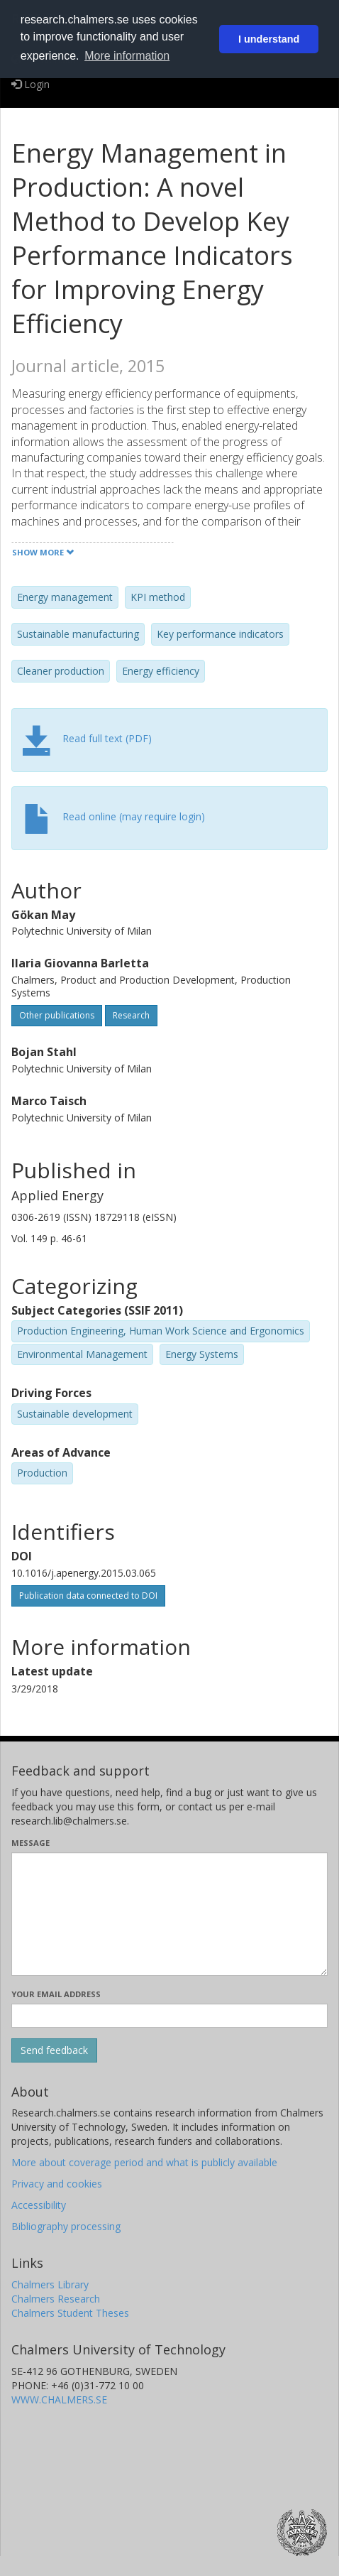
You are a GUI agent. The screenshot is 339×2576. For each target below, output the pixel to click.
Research (131, 1015)
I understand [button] (268, 39)
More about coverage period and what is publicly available (144, 2162)
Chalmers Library (50, 2284)
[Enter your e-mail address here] (169, 2016)
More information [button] (127, 56)
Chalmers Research (55, 2298)
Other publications (56, 1015)
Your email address (56, 1994)
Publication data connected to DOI (88, 1595)
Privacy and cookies (56, 2183)
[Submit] (54, 2050)
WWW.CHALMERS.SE (59, 2399)
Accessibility (38, 2205)
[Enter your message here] (169, 1914)
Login (30, 84)
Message (30, 1842)
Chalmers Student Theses (70, 2313)
